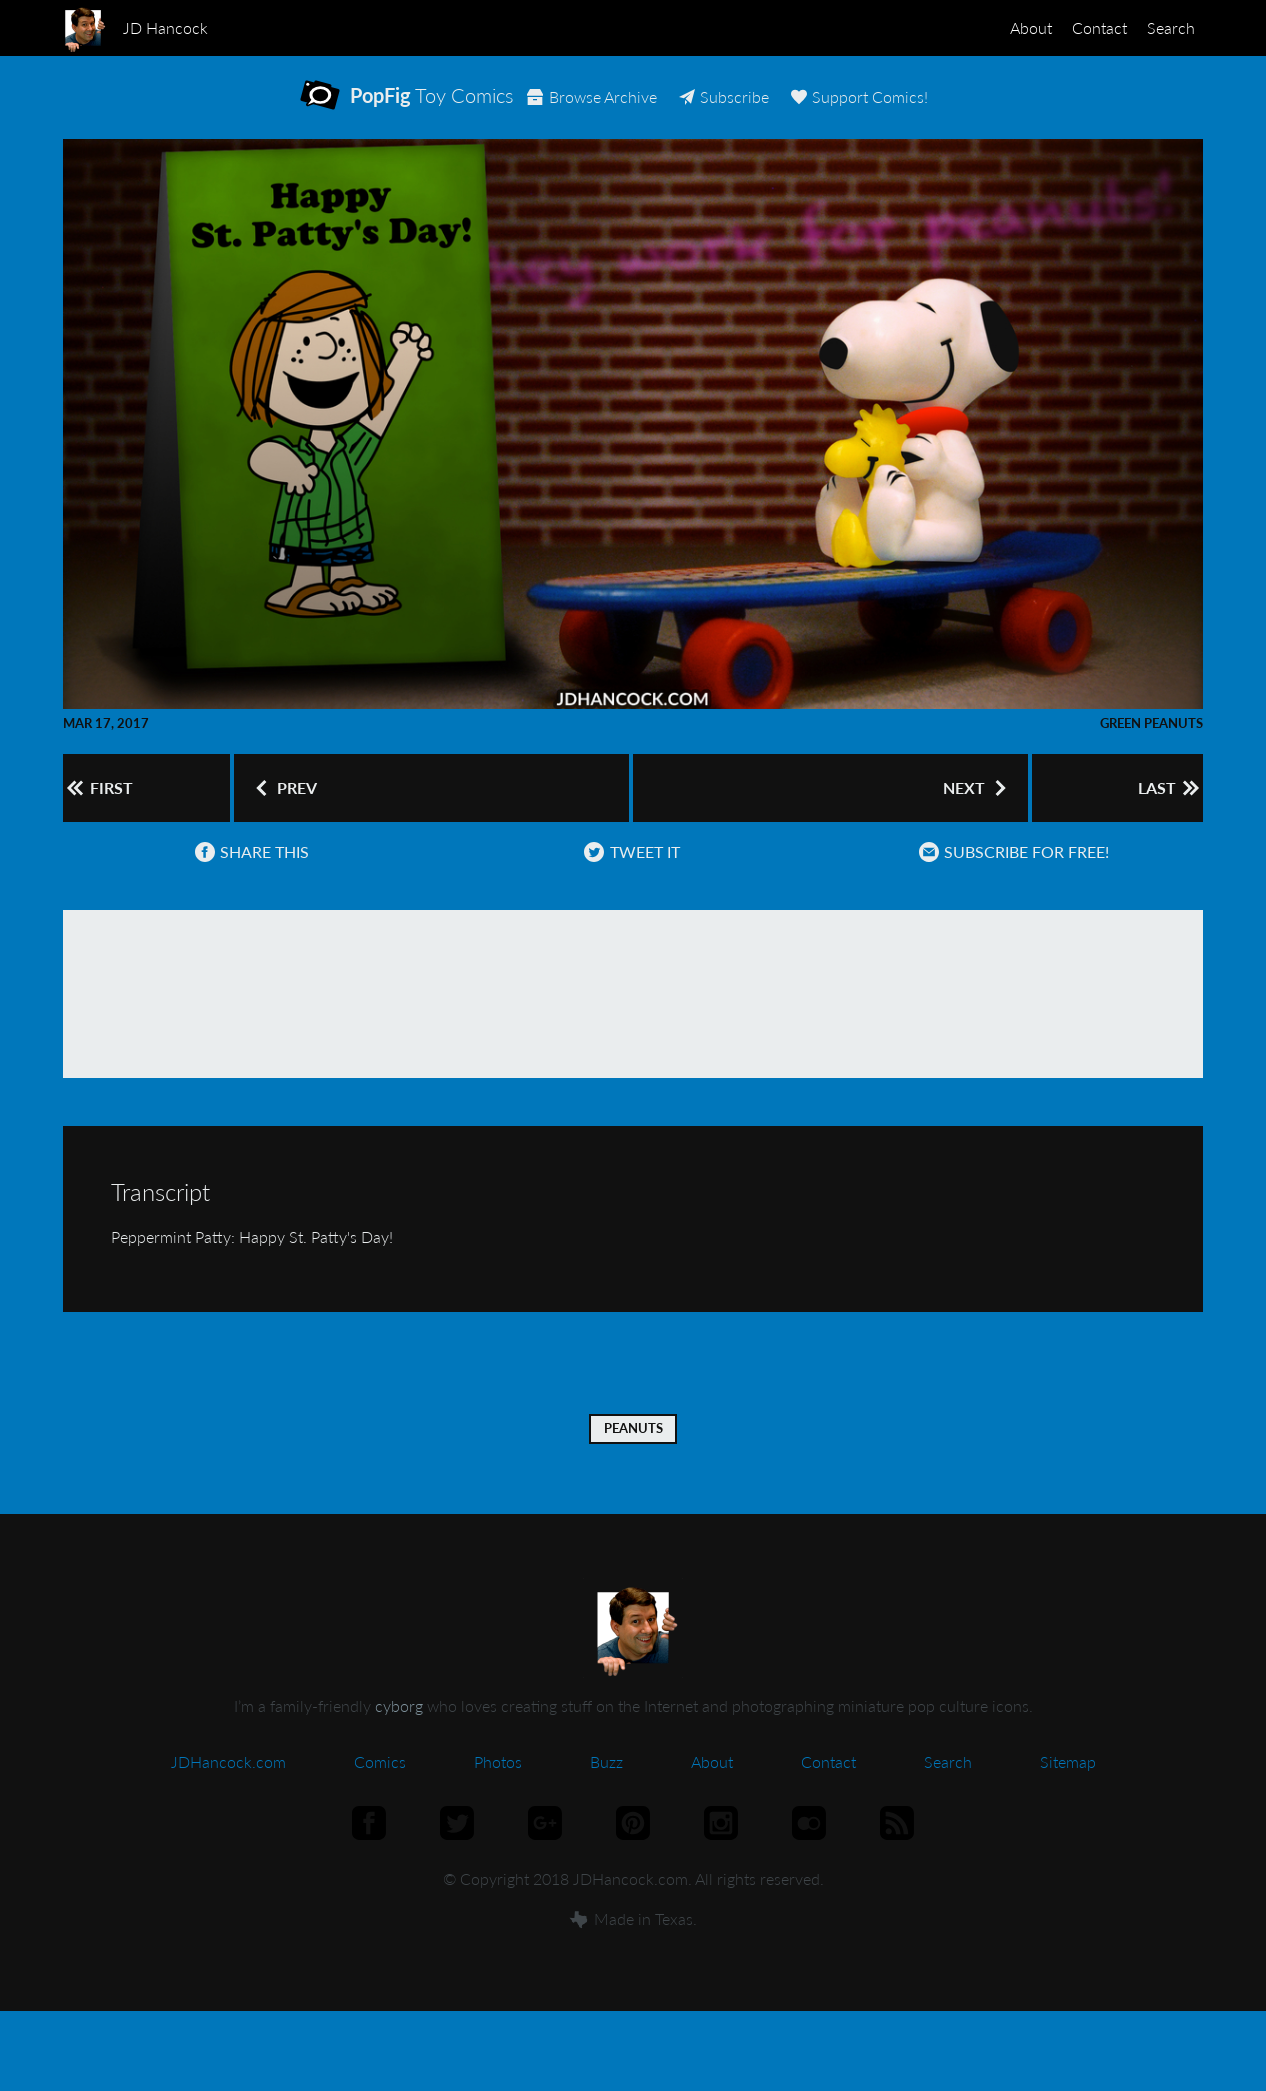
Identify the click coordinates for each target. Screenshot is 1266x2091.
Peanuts (633, 1461)
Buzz (606, 1794)
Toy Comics (429, 108)
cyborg (399, 1738)
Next (965, 809)
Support (967, 109)
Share (246, 885)
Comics (380, 1794)
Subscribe (823, 109)
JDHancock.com (228, 1794)
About (991, 27)
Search (1163, 27)
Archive (683, 109)
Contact (1075, 27)
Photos (498, 1794)
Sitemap (1068, 1794)
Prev (285, 809)
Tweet (626, 885)
